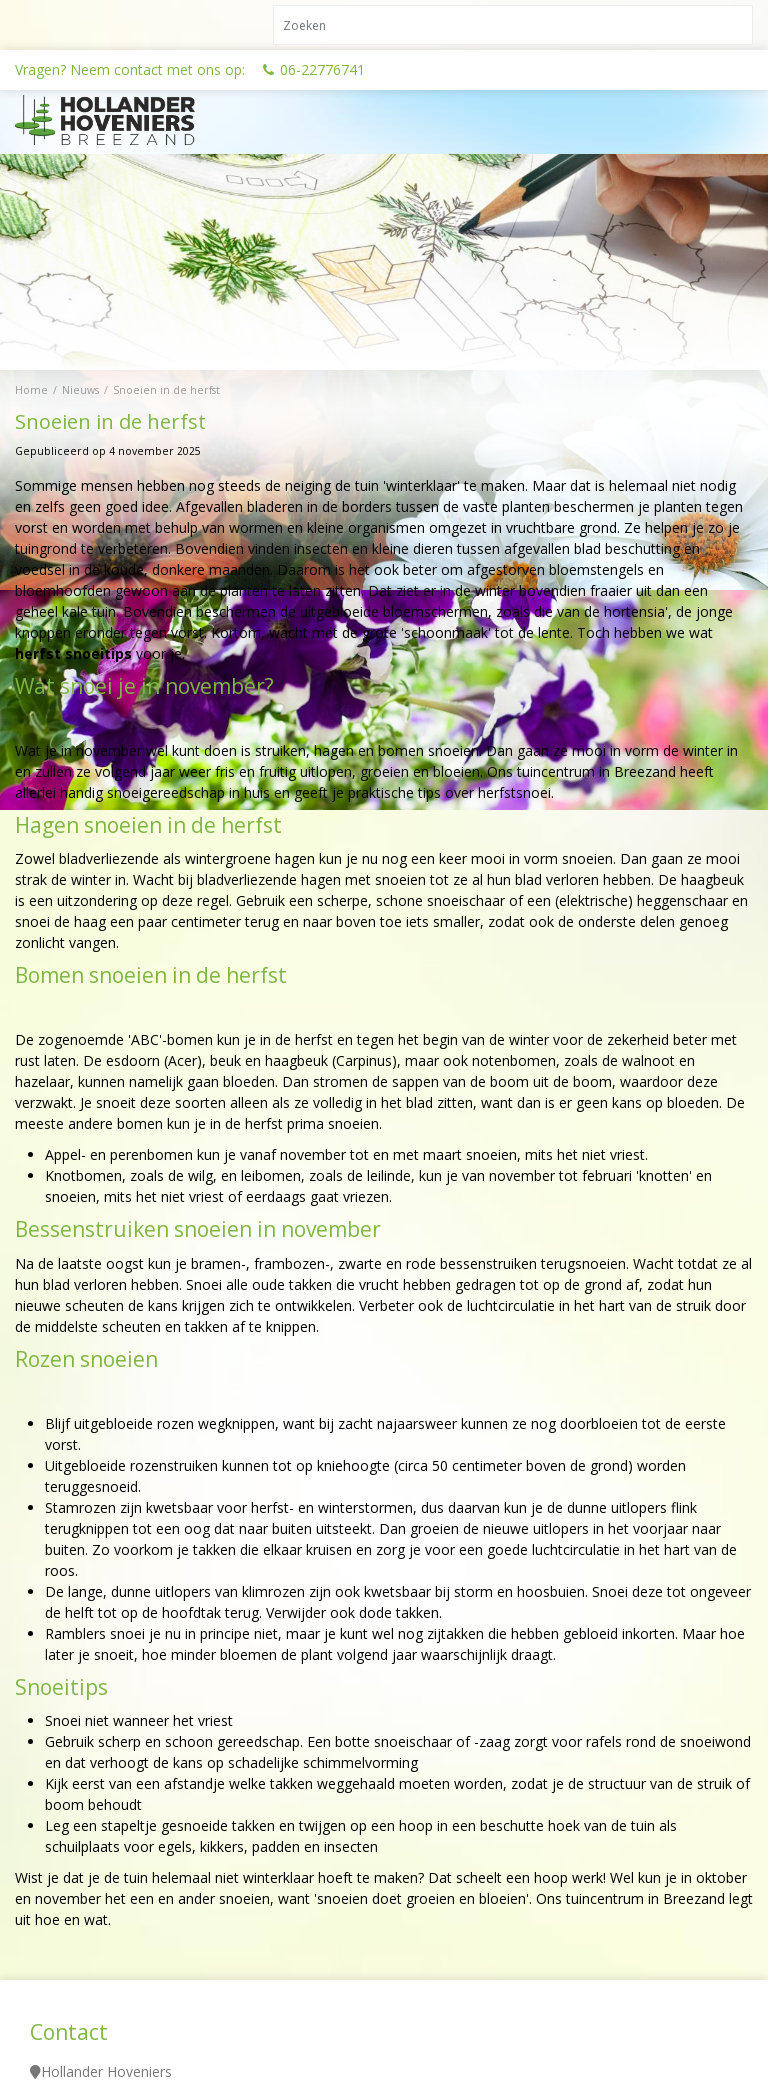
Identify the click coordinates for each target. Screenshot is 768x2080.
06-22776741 (322, 69)
